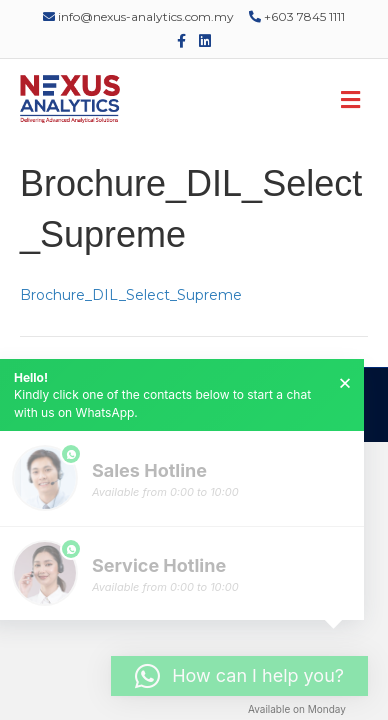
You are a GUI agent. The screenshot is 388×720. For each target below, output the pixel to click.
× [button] (345, 383)
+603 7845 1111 (297, 16)
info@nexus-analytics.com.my (138, 16)
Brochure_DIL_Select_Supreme (131, 295)
